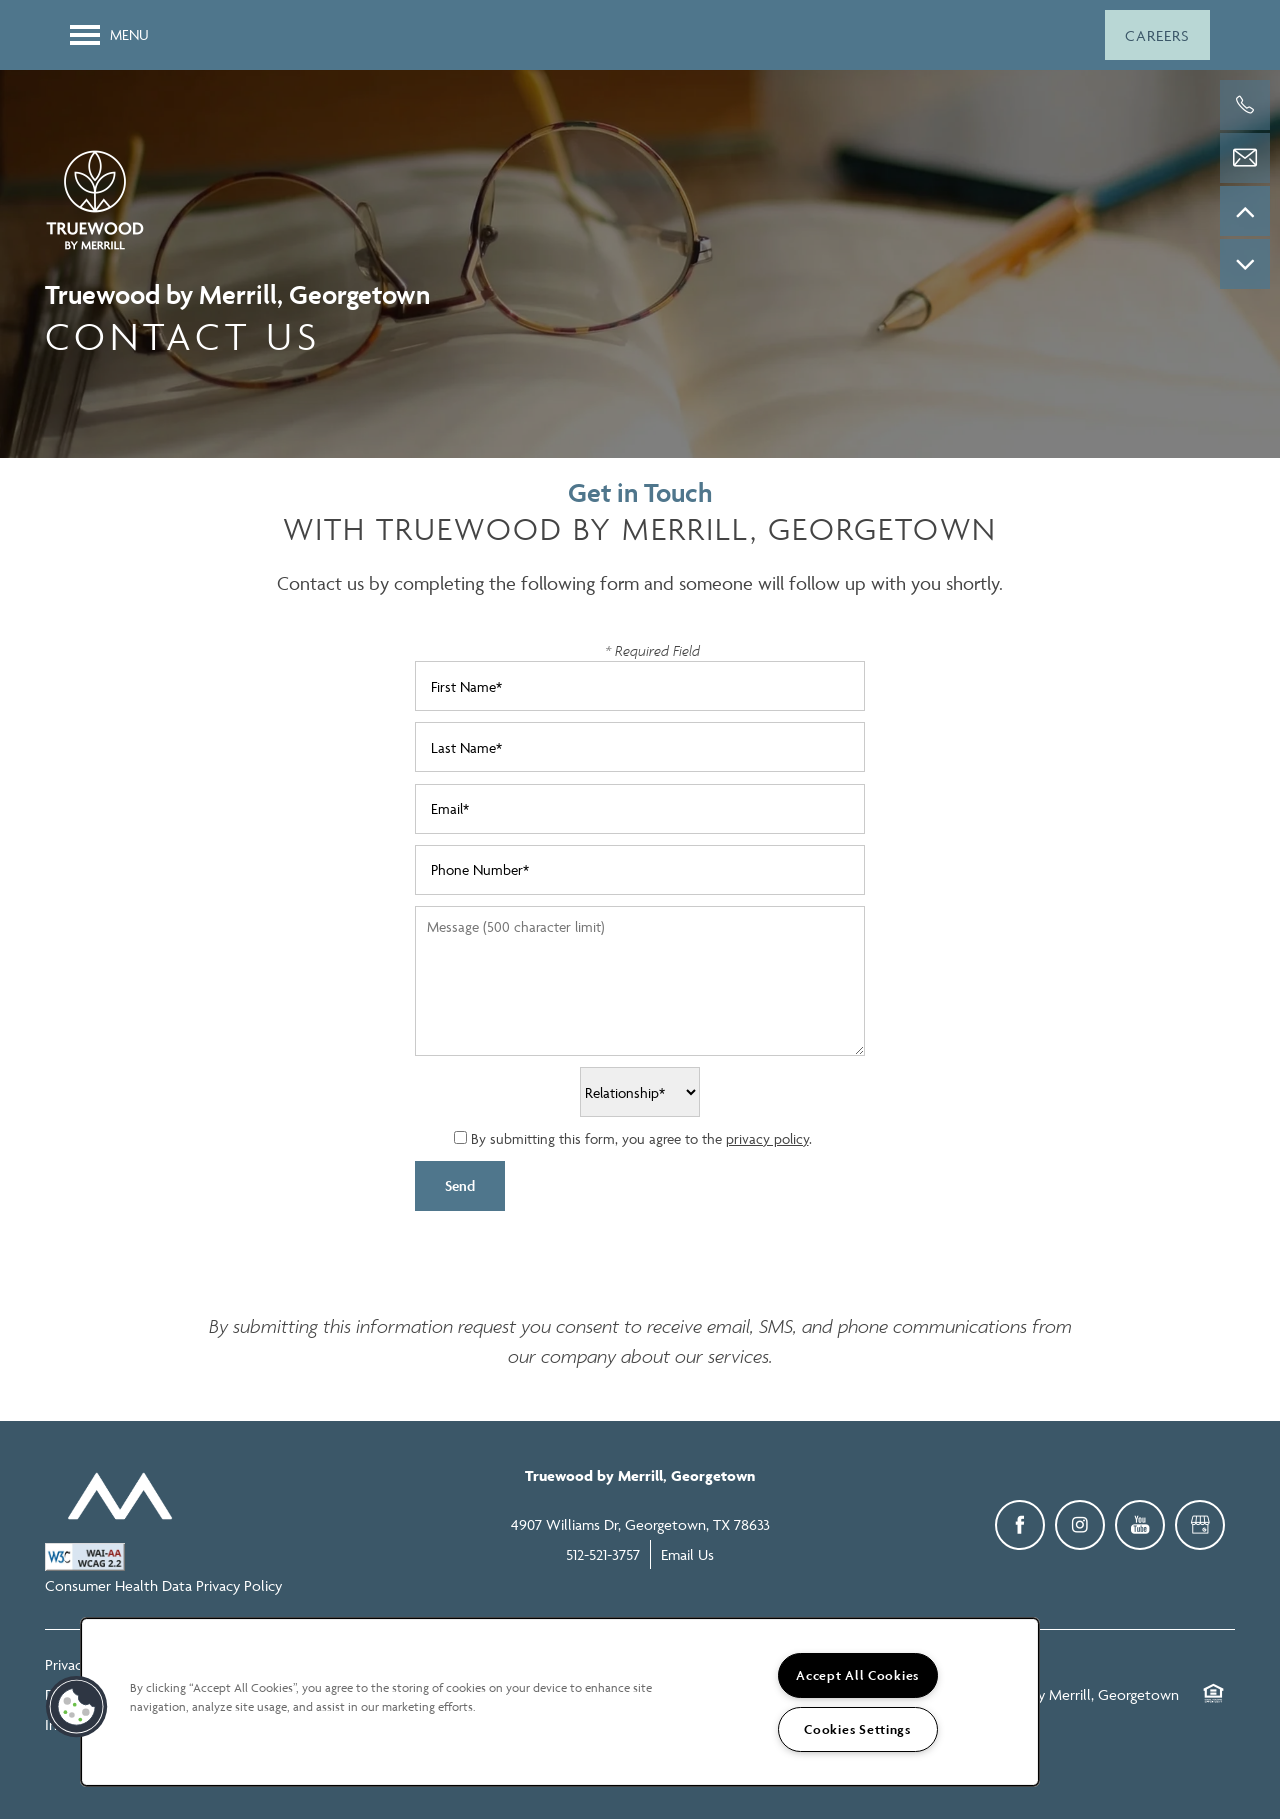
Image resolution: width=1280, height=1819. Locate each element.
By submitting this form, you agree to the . (641, 1138)
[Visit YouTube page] (1140, 1525)
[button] (1157, 35)
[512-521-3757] (1245, 105)
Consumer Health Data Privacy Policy (163, 1585)
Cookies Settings (857, 1729)
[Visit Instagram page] (1080, 1525)
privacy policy (767, 1138)
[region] (560, 1702)
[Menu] (109, 35)
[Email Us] (1245, 158)
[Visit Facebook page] (1020, 1525)
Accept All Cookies (857, 1675)
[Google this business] (1200, 1525)
